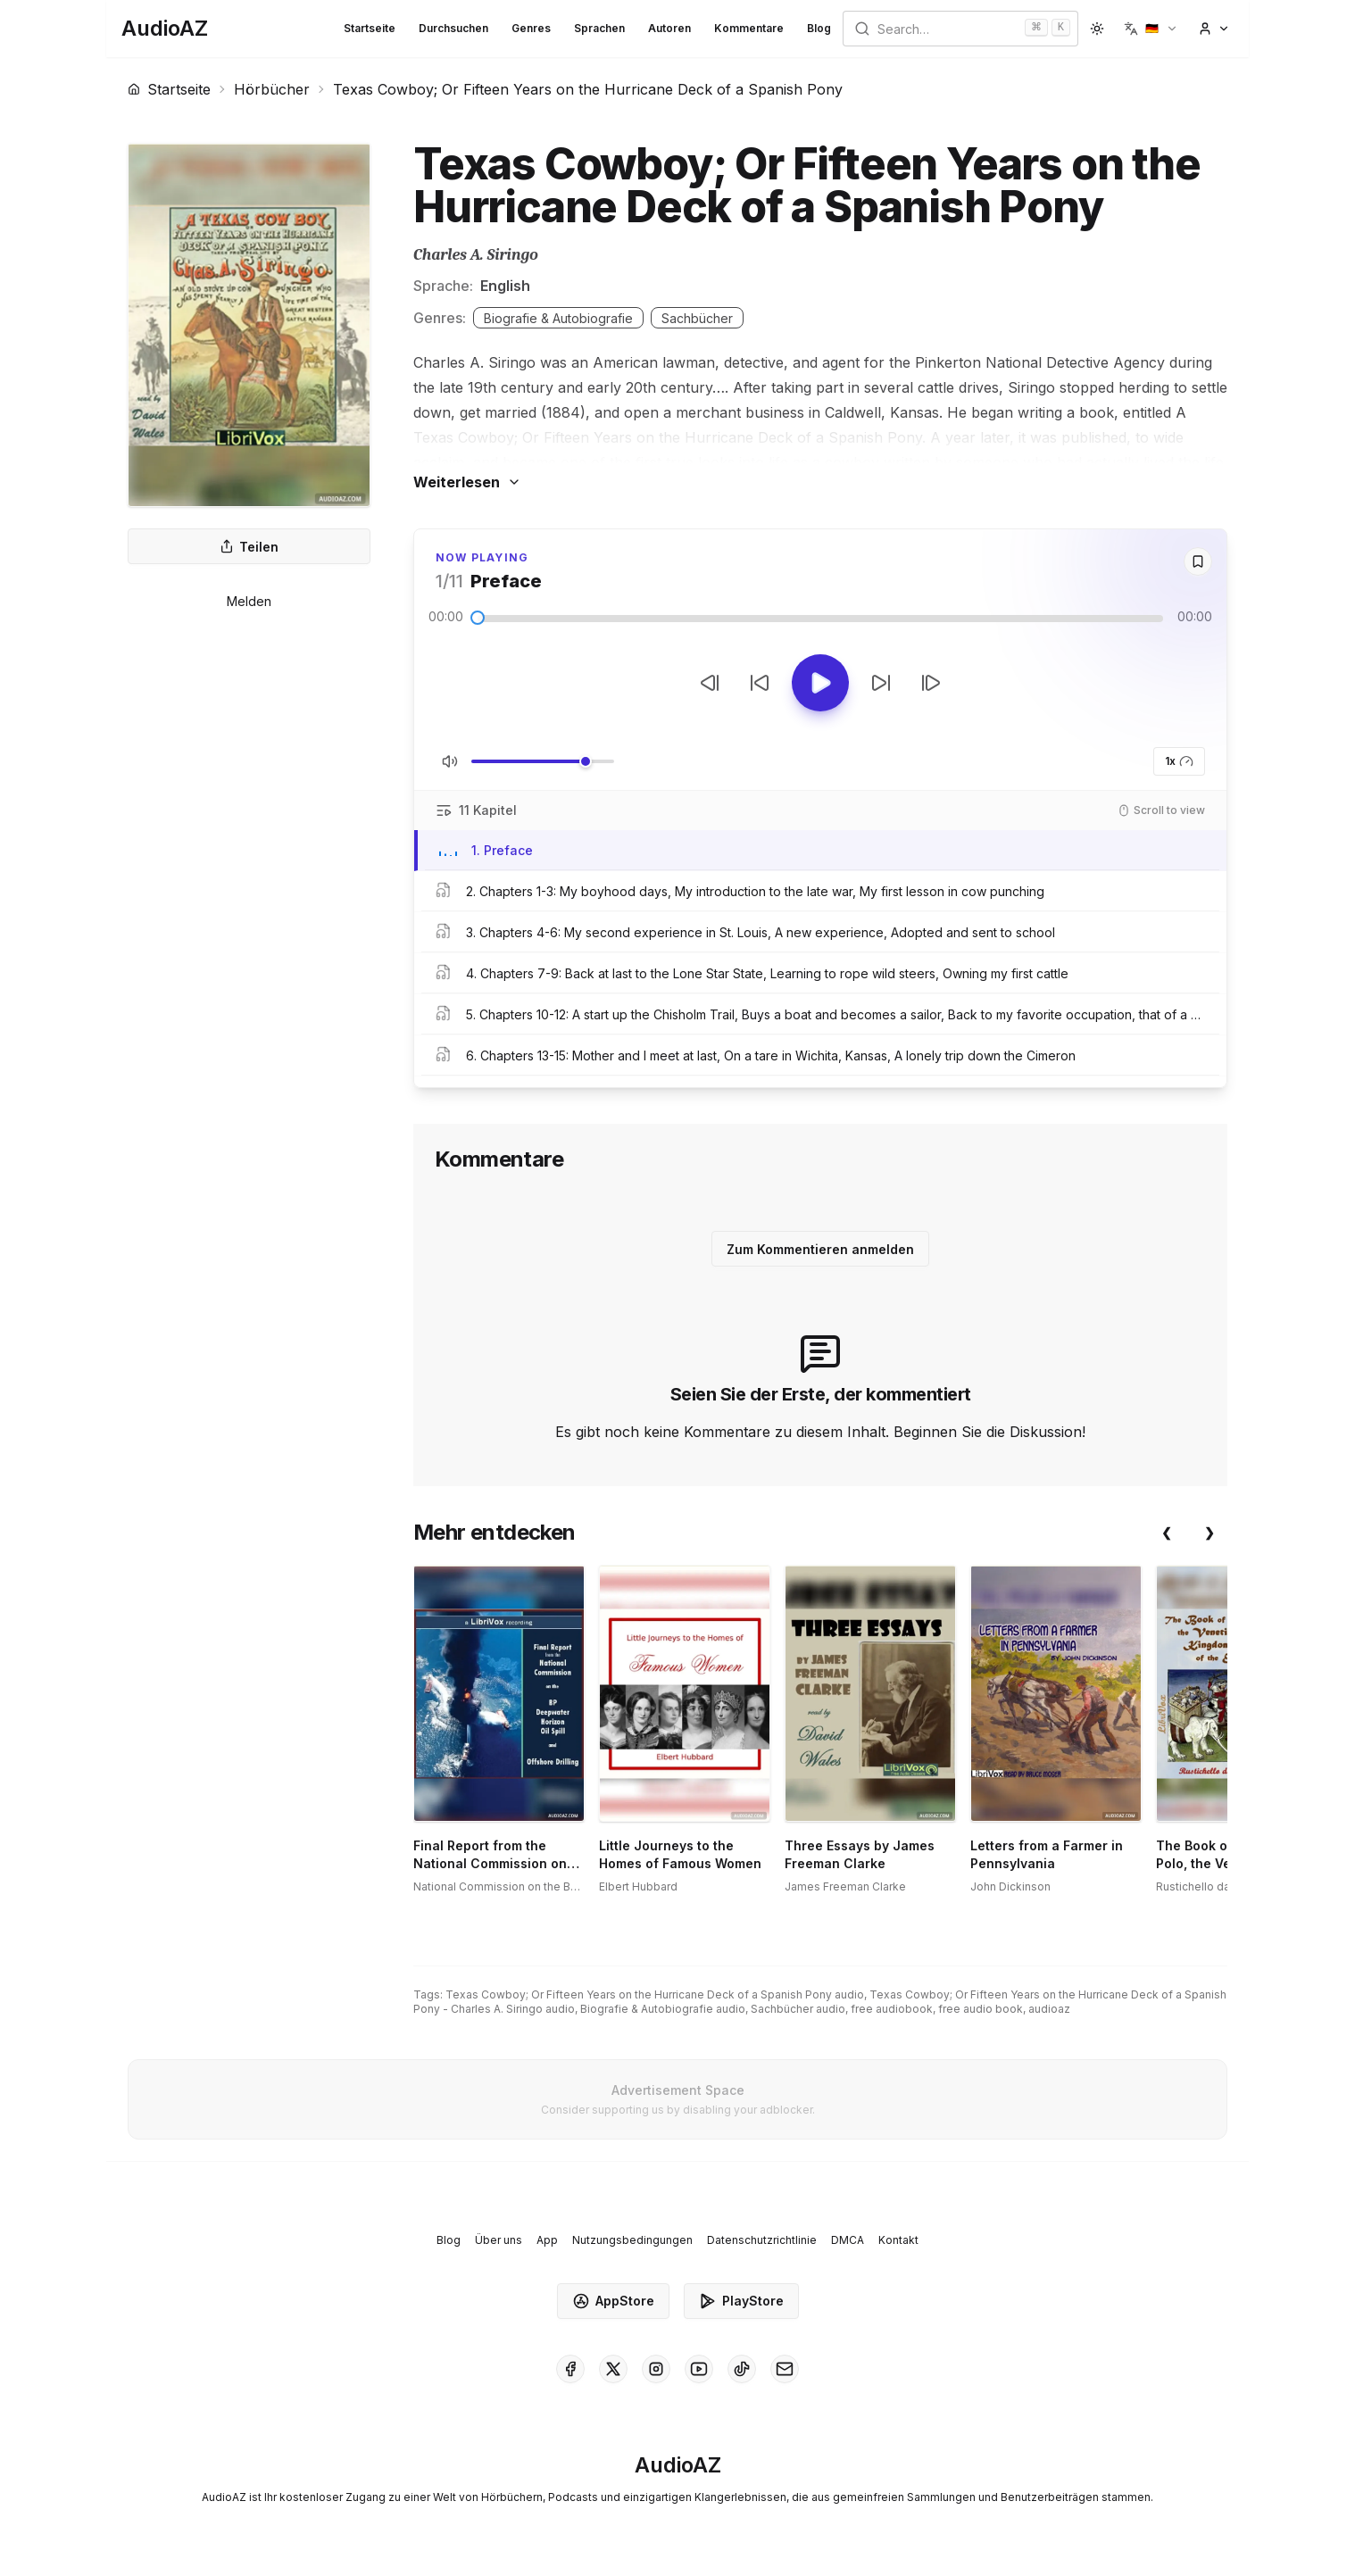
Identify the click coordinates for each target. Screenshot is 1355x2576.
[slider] (477, 618)
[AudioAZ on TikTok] (741, 2369)
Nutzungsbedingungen (632, 2240)
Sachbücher (697, 318)
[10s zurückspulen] (759, 683)
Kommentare (749, 28)
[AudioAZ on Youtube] (699, 2369)
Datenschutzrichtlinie (762, 2240)
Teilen (249, 546)
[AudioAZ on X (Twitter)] (613, 2369)
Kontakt (898, 2240)
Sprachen (599, 28)
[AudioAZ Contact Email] (784, 2369)
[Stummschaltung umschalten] (450, 761)
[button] (1151, 28)
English (505, 286)
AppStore (613, 2301)
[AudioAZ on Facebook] (570, 2369)
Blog (819, 28)
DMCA (847, 2240)
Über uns (498, 2240)
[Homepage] (164, 28)
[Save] (1198, 561)
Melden (249, 601)
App (547, 2240)
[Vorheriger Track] (709, 683)
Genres (531, 28)
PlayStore (741, 2301)
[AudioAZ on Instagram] (656, 2369)
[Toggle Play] (820, 682)
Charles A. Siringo (475, 254)
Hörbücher (272, 89)
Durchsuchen (453, 28)
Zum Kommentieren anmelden (820, 1249)
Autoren (669, 28)
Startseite (369, 28)
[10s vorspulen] (881, 683)
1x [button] (1179, 761)
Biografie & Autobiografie (558, 318)
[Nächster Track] (931, 683)
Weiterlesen (467, 482)
